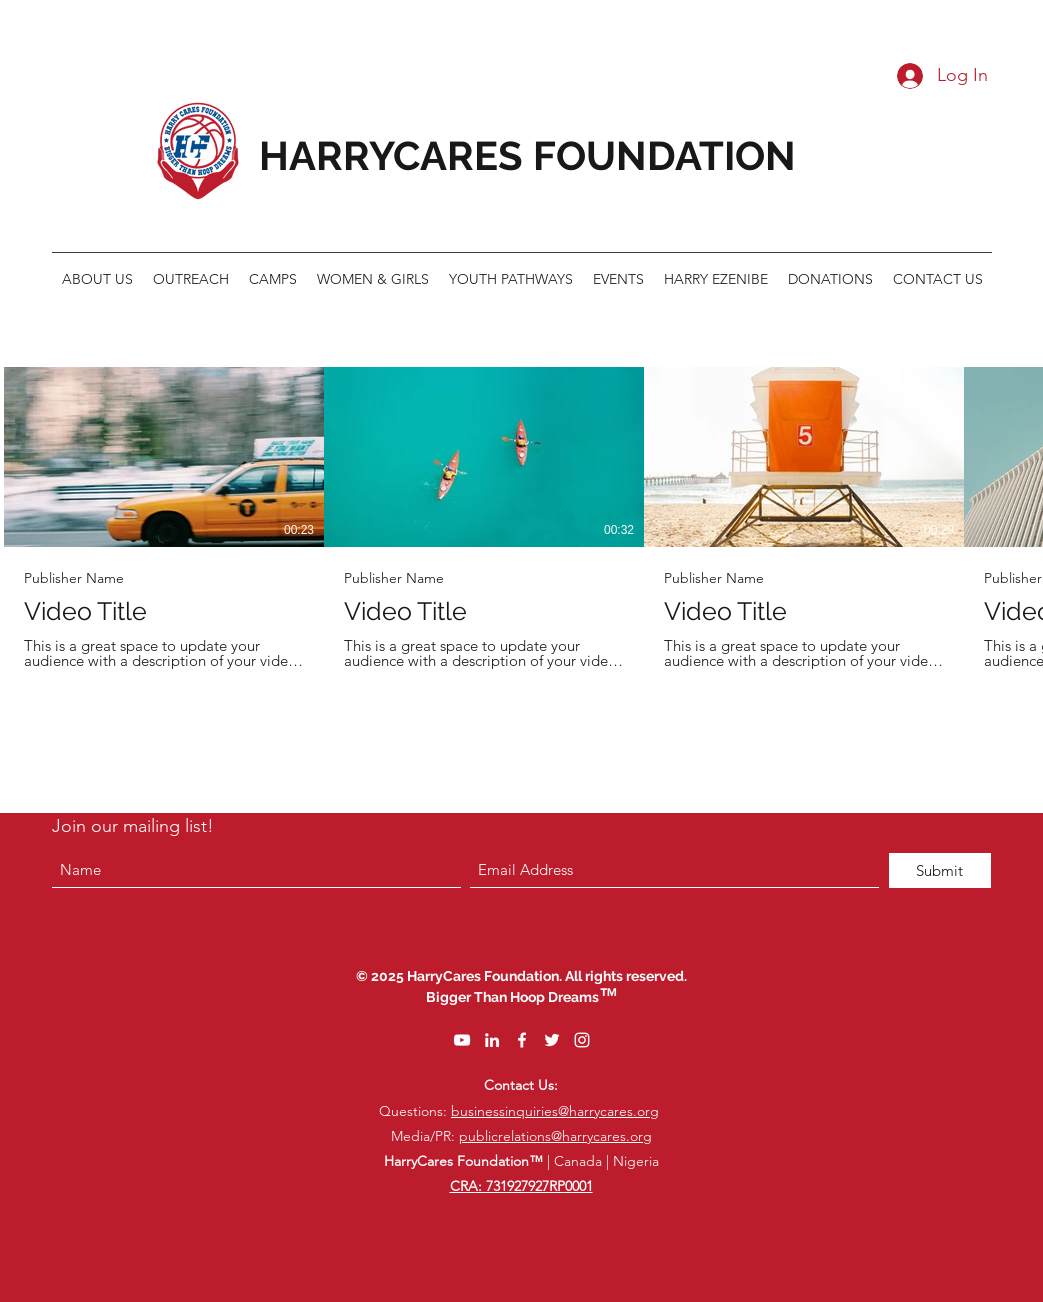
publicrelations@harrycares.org (555, 1136)
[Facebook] (522, 1040)
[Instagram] (582, 1040)
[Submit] (940, 870)
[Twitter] (552, 1040)
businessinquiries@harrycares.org (555, 1111)
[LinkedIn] (492, 1040)
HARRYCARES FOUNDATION (527, 155)
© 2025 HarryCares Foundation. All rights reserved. (521, 976)
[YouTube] (462, 1040)
